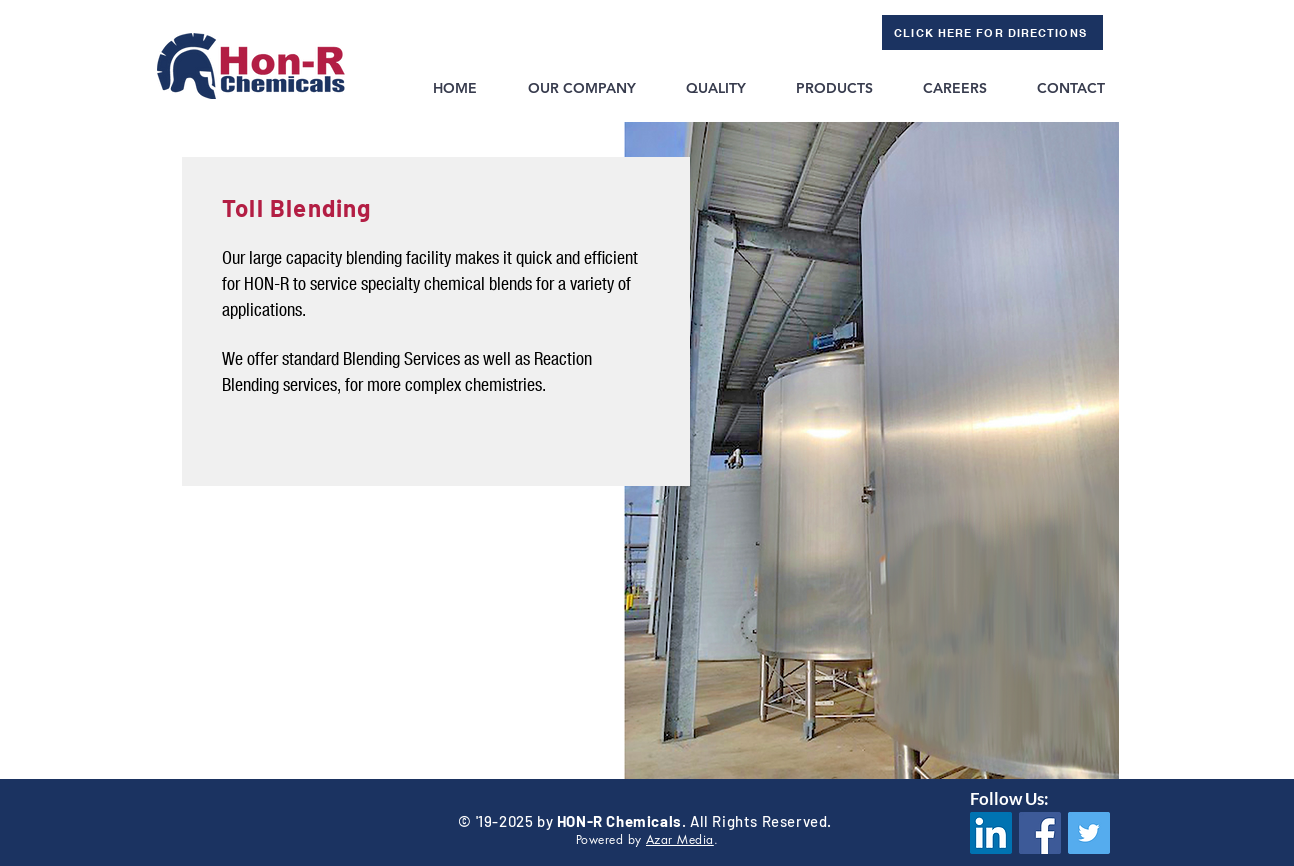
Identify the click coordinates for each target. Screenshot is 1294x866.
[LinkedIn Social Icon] (991, 833)
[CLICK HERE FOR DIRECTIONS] (992, 32)
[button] (581, 88)
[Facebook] (1040, 833)
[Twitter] (1089, 833)
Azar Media (680, 839)
